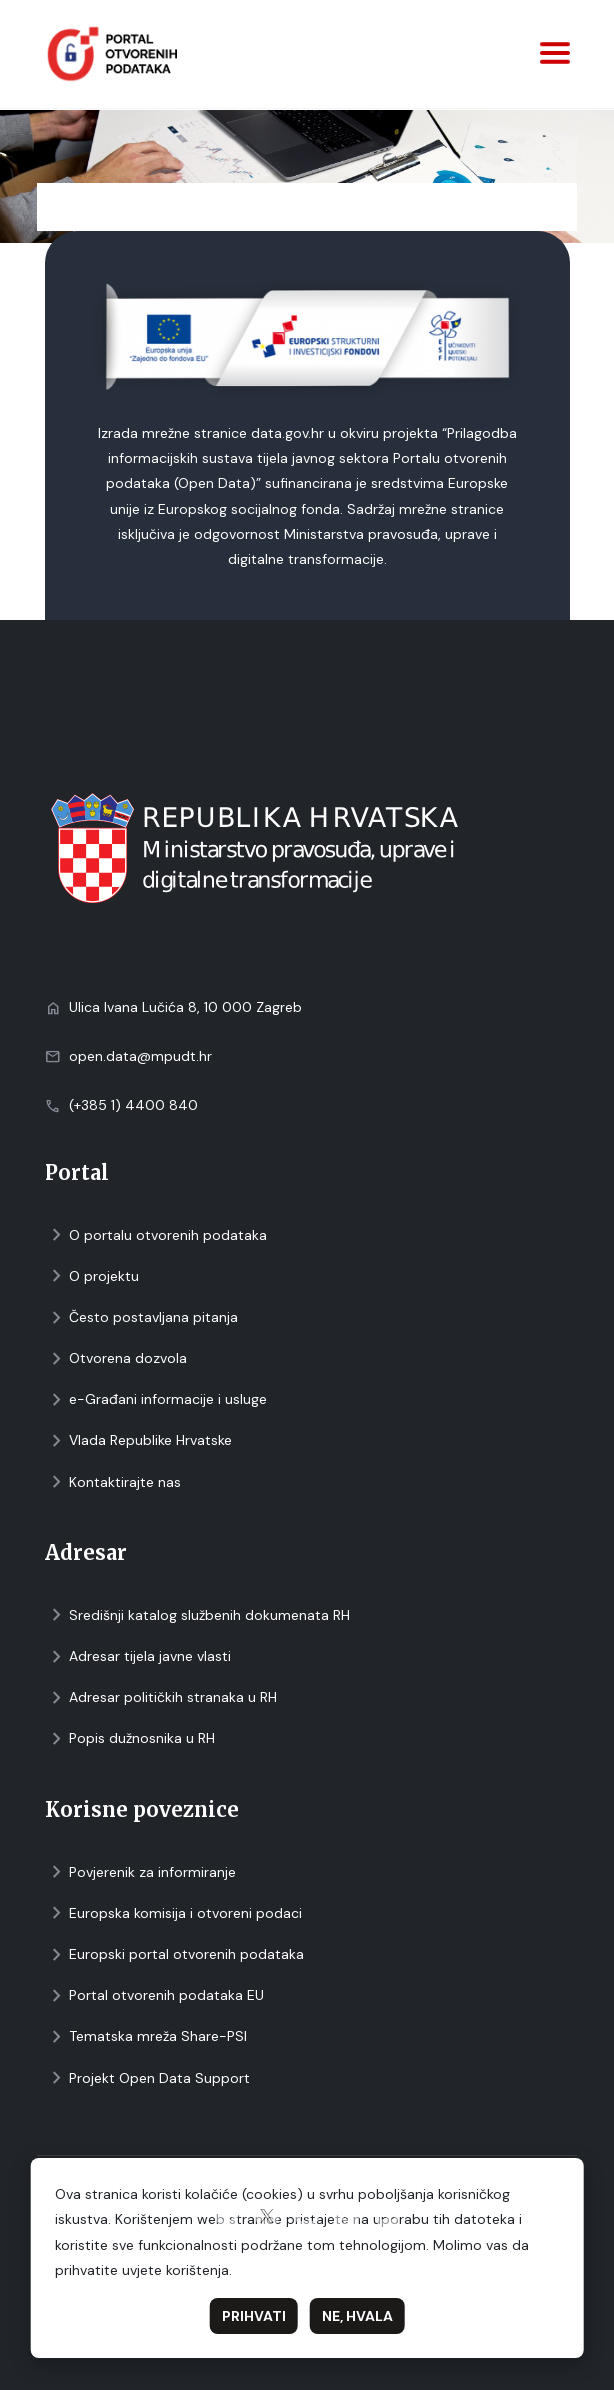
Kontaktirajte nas (113, 1482)
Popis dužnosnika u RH (130, 1738)
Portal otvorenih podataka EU (154, 1995)
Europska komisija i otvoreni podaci (173, 1913)
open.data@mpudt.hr (140, 1056)
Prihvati (254, 2316)
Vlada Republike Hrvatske (138, 1440)
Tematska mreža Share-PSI (146, 2036)
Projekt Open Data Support (147, 2078)
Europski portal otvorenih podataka (174, 1954)
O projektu (92, 1276)
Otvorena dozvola (116, 1358)
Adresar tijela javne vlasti (138, 1656)
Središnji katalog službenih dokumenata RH (197, 1615)
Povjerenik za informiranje (140, 1872)
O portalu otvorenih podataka (156, 1235)
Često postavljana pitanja (141, 1317)
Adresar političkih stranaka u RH (161, 1697)
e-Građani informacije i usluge (156, 1399)
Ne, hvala (357, 2316)
